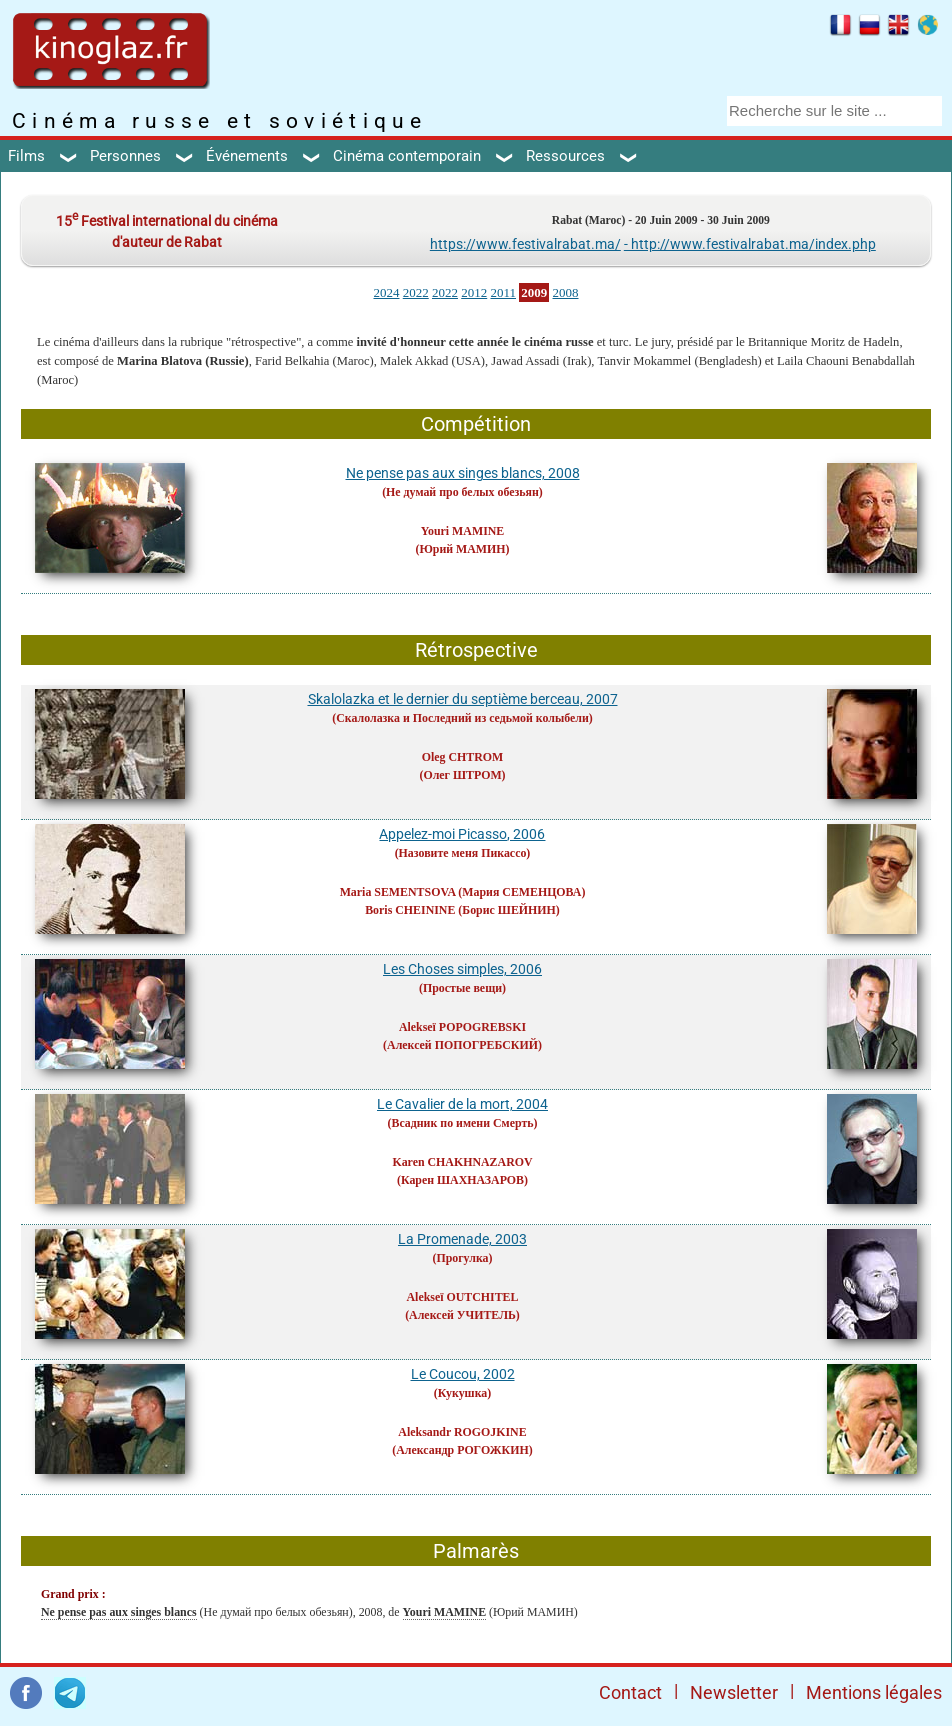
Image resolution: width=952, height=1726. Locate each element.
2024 (386, 292)
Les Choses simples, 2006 (462, 969)
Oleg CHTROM (463, 757)
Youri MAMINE (463, 531)
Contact (630, 1692)
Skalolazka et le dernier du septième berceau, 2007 (463, 699)
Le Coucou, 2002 (463, 1374)
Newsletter (734, 1692)
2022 (416, 292)
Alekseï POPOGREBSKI (462, 1027)
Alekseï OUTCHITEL (462, 1297)
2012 (474, 292)
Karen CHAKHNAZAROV (462, 1162)
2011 (503, 292)
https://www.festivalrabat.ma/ (525, 244)
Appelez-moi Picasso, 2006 (462, 834)
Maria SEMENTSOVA (398, 892)
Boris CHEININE (410, 910)
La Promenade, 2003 (462, 1239)
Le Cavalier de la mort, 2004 (462, 1104)
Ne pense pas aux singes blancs (119, 1612)
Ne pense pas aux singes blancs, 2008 (463, 473)
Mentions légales (874, 1692)
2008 (566, 292)
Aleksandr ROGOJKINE (462, 1432)
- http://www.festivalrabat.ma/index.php (750, 244)
